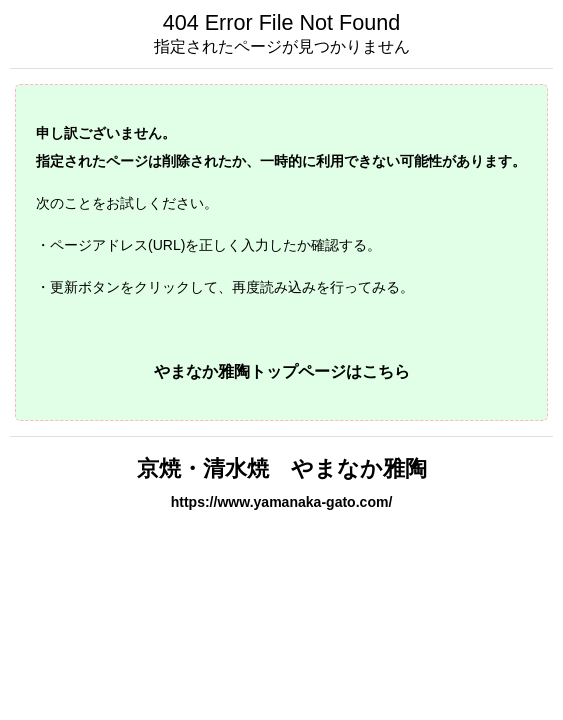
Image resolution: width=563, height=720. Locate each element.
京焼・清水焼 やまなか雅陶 (282, 468)
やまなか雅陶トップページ (250, 371)
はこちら (378, 371)
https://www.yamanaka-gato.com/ (282, 502)
